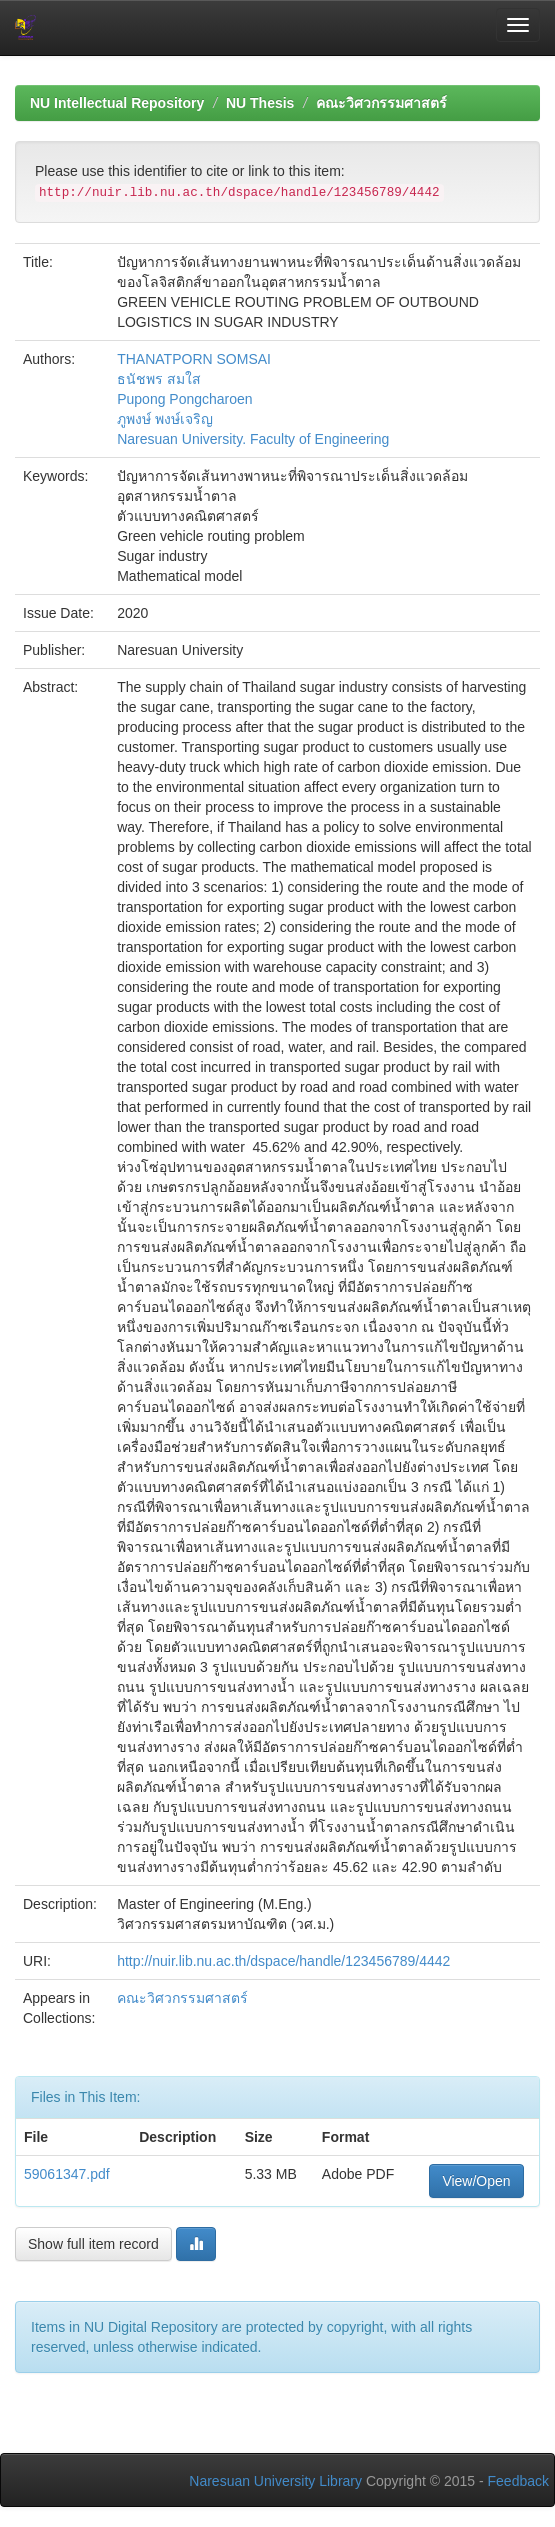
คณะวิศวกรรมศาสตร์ (381, 103)
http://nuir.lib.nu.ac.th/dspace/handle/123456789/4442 (283, 1961)
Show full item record (93, 2244)
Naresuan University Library (275, 2481)
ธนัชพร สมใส (159, 379)
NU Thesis (260, 103)
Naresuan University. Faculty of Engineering (253, 439)
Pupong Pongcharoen (184, 399)
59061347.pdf (67, 2174)
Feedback (518, 2481)
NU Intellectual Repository (117, 103)
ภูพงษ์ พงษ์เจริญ (165, 419)
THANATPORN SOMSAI (194, 359)
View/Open (476, 2181)
